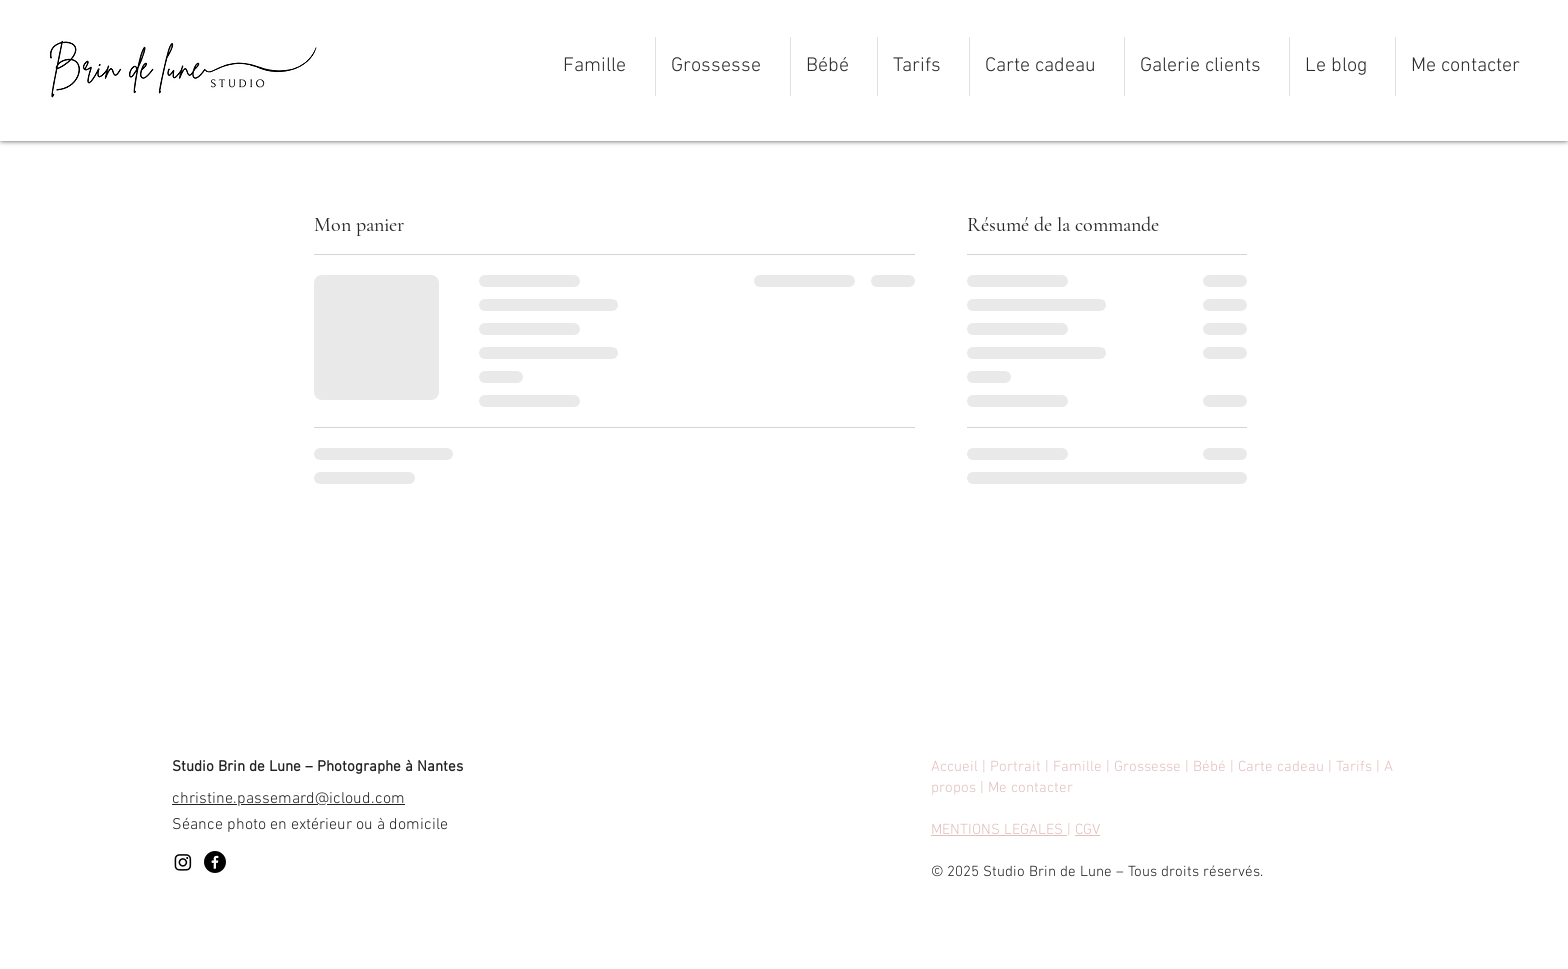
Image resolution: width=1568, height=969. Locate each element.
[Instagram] (183, 862)
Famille (1077, 767)
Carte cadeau (1281, 767)
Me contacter (1030, 788)
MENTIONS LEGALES (999, 830)
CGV (1087, 830)
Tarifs (1356, 767)
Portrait (1017, 767)
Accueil (954, 767)
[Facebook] (215, 862)
